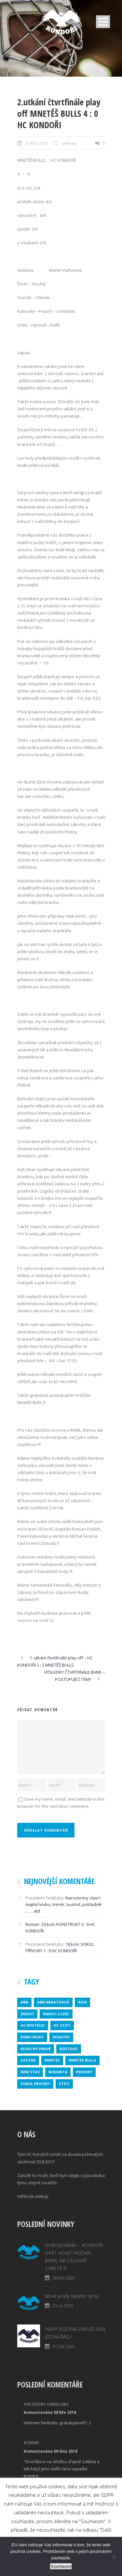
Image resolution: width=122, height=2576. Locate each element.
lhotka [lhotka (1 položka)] (28, 2060)
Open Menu (103, 21)
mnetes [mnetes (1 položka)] (52, 2060)
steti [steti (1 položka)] (64, 2083)
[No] (114, 2556)
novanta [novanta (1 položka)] (57, 2071)
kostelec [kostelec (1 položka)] (69, 2048)
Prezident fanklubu (46, 2404)
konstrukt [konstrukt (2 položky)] (32, 2037)
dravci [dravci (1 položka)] (27, 2013)
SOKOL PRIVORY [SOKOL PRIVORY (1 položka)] (35, 2083)
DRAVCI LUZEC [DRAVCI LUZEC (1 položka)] (56, 2013)
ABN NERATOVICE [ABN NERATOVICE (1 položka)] (53, 2002)
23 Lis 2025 (62, 2306)
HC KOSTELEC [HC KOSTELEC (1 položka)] (32, 2025)
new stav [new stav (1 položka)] (30, 2071)
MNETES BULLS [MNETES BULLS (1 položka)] (82, 2060)
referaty (69, 143)
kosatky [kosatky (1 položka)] (61, 2037)
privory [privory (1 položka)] (84, 2071)
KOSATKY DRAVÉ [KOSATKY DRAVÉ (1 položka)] (35, 2048)
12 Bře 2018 (36, 143)
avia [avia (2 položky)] (82, 2002)
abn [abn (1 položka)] (24, 2002)
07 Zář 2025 (63, 2346)
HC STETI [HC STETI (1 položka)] (62, 2025)
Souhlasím (61, 2566)
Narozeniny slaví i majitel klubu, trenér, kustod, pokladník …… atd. (63, 1904)
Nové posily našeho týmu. (72, 2296)
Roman (32, 1924)
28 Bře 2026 (63, 2278)
